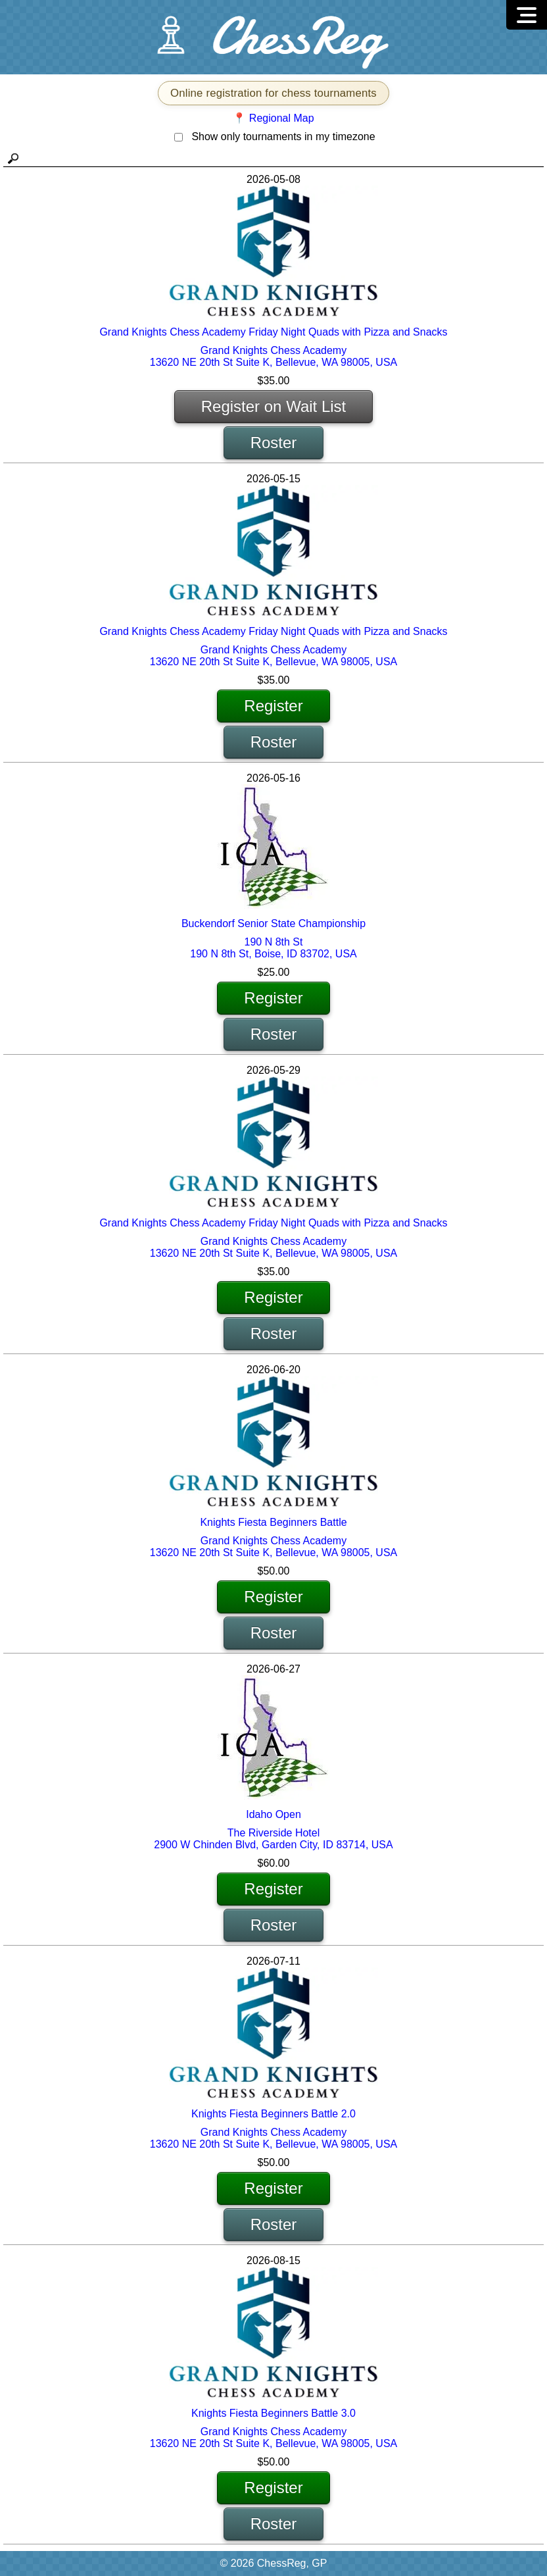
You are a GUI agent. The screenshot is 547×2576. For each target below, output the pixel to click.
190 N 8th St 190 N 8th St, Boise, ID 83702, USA (273, 947)
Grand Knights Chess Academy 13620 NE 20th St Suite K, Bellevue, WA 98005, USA (274, 356)
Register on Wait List (273, 406)
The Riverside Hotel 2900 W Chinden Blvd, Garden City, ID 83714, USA (273, 1838)
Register (273, 706)
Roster (273, 442)
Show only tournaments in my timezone (283, 136)
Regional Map (281, 118)
